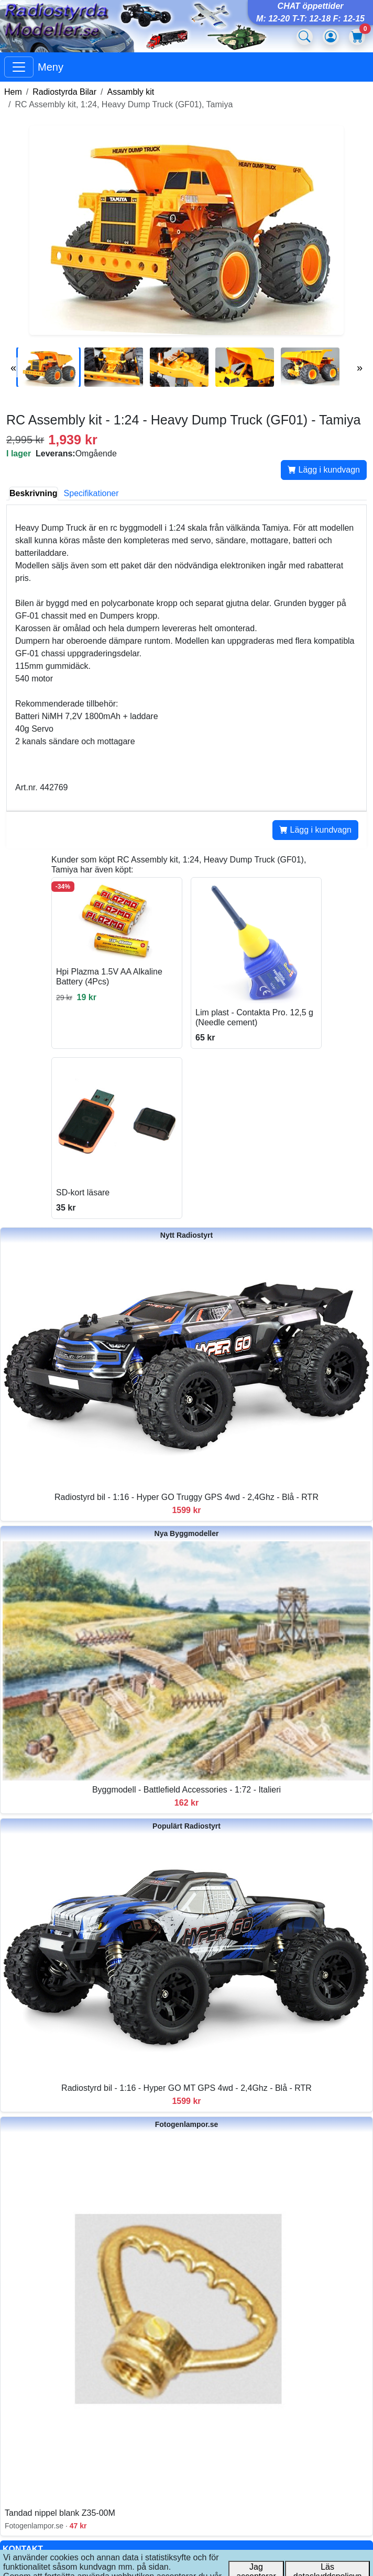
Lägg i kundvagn (324, 469)
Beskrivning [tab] (33, 493)
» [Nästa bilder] (360, 367)
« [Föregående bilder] (13, 367)
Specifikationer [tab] (91, 493)
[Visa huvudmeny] (19, 67)
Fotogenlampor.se (186, 2124)
